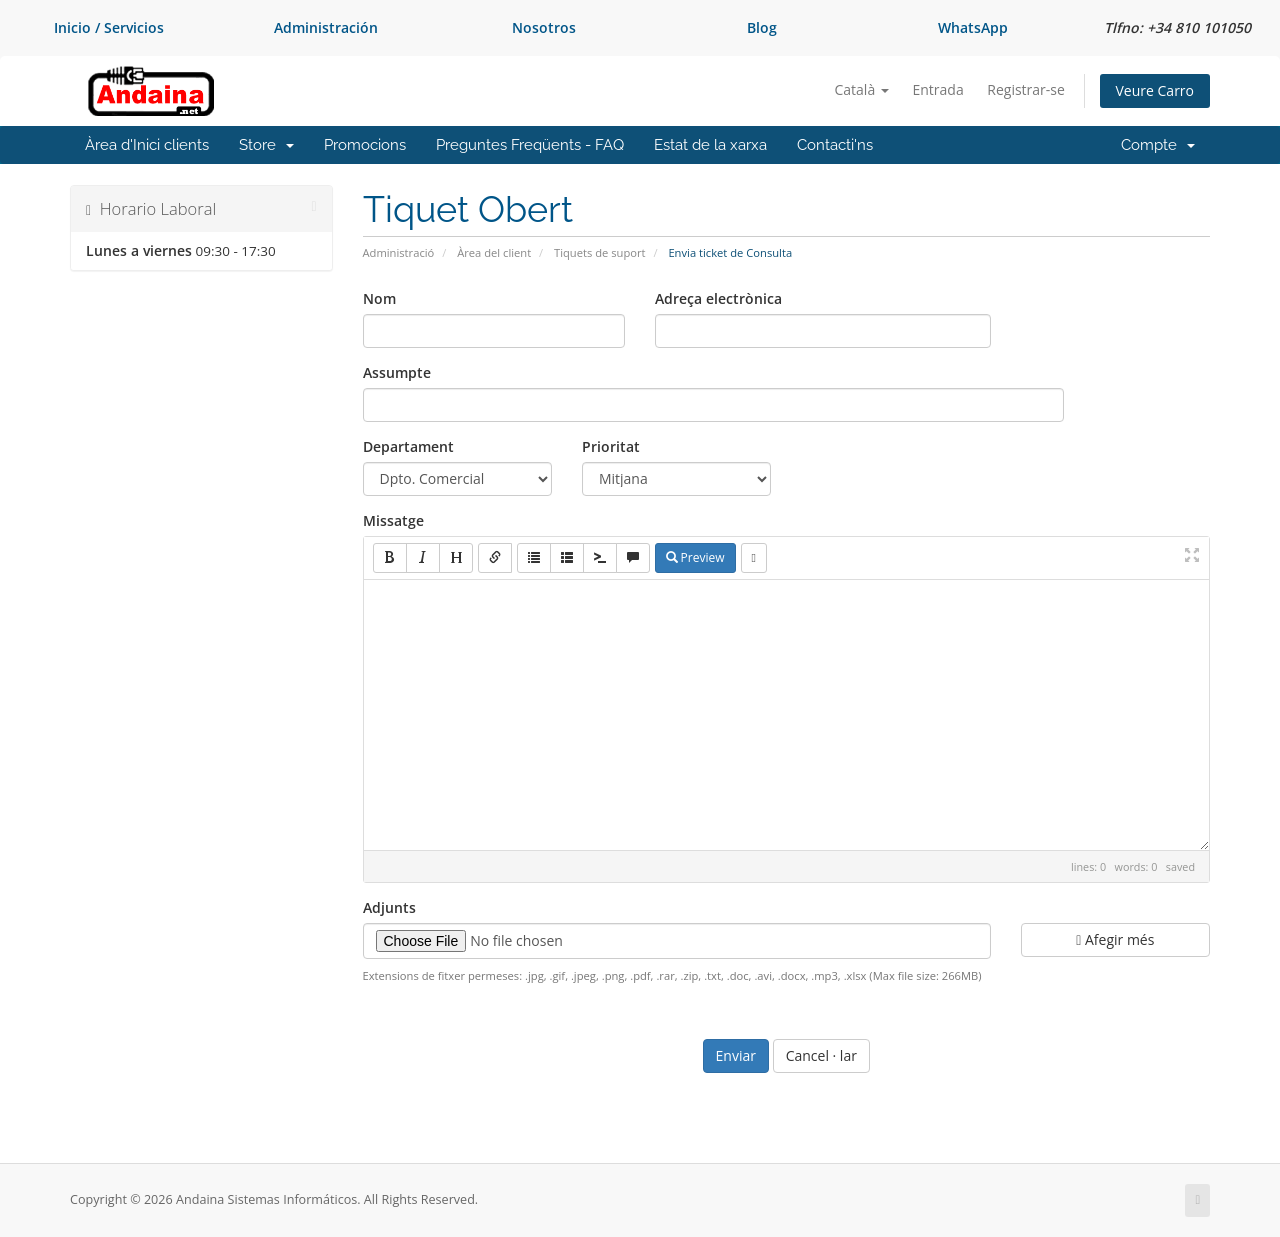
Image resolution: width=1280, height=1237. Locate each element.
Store (266, 145)
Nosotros (544, 27)
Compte (1158, 145)
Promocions (365, 145)
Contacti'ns (835, 145)
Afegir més (1115, 939)
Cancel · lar (821, 1055)
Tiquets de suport (600, 252)
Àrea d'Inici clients (147, 145)
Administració (399, 252)
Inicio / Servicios (109, 27)
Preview (695, 557)
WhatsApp (973, 27)
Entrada (937, 89)
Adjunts (389, 907)
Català (862, 89)
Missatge (393, 520)
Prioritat (611, 446)
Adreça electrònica (718, 298)
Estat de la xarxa (710, 145)
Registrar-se (1026, 89)
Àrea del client (494, 252)
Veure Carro (1155, 90)
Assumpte (397, 372)
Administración (326, 27)
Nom (379, 298)
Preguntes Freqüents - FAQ (530, 145)
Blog (762, 27)
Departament (408, 446)
